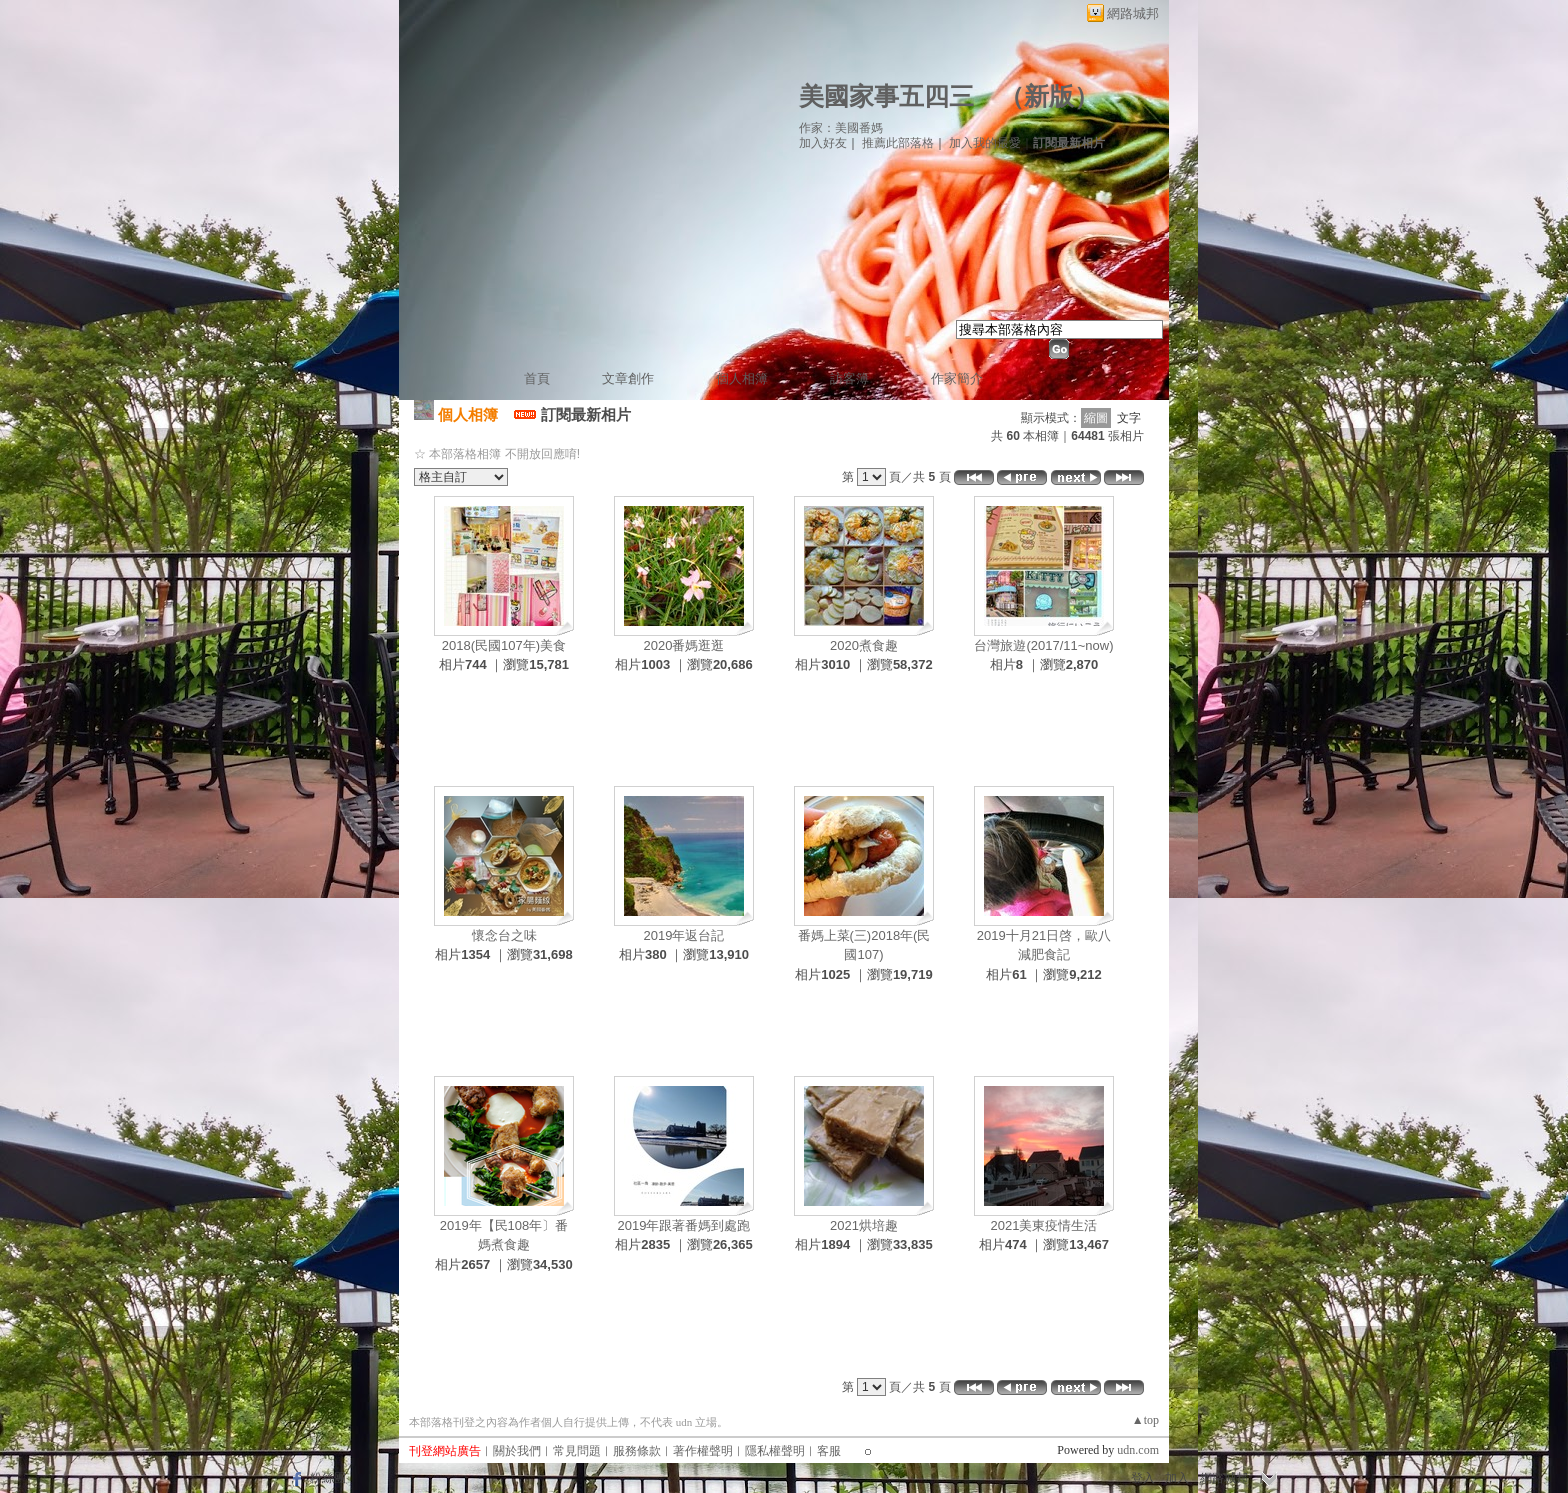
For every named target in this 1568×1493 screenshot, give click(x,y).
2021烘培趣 (864, 1225)
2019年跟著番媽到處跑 (684, 1225)
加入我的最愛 (985, 143)
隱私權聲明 (775, 1451)
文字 (1129, 418)
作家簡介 (957, 378)
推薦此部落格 (898, 143)
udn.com (1138, 1450)
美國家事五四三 (886, 96)
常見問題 (577, 1451)
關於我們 (517, 1451)
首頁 (537, 378)
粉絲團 (328, 1478)
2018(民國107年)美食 (504, 645)
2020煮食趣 (864, 645)
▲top (1145, 1420)
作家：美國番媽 (841, 128)
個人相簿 (742, 378)
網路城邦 (1133, 13)
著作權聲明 (703, 1451)
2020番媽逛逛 (684, 645)
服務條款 (637, 1451)
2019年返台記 (684, 935)
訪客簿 (849, 378)
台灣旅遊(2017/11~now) (1043, 645)
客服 (829, 1451)
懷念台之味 (504, 935)
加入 (1177, 1478)
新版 (1049, 96)
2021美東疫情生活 (1044, 1225)
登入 (1143, 1478)
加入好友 (823, 143)
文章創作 (628, 378)
